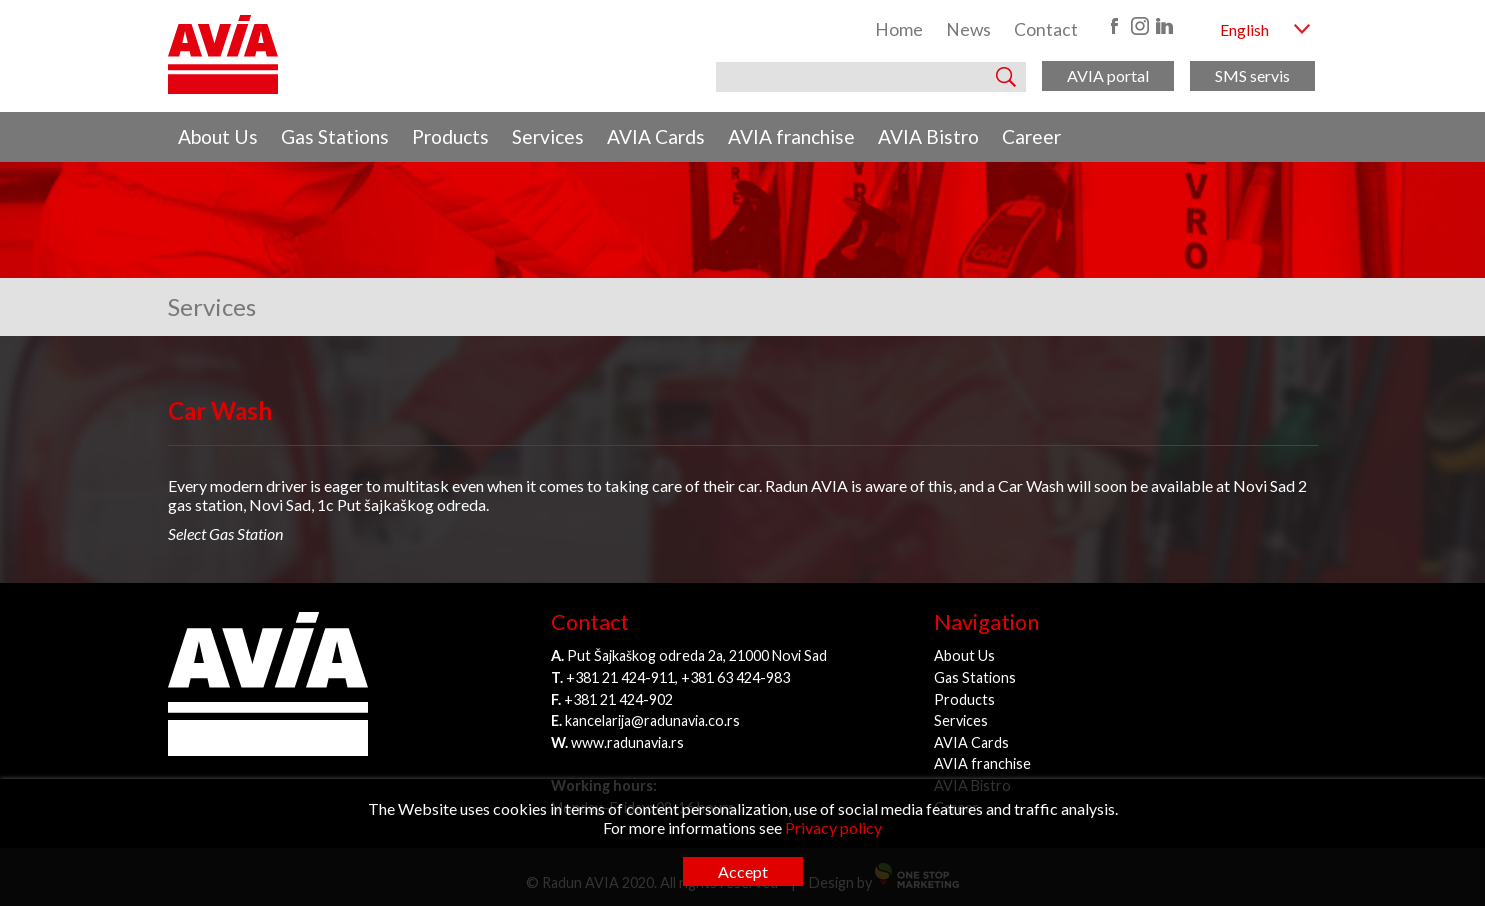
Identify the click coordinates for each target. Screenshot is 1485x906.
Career (1031, 136)
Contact (1046, 29)
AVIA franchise (791, 136)
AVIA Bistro (928, 136)
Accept (743, 871)
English (1244, 29)
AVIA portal (1108, 75)
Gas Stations (335, 136)
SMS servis (1252, 75)
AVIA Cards (656, 136)
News (968, 29)
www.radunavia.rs (627, 742)
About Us (218, 136)
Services (548, 136)
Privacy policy (833, 827)
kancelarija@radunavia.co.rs (652, 720)
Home (899, 29)
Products (450, 136)
